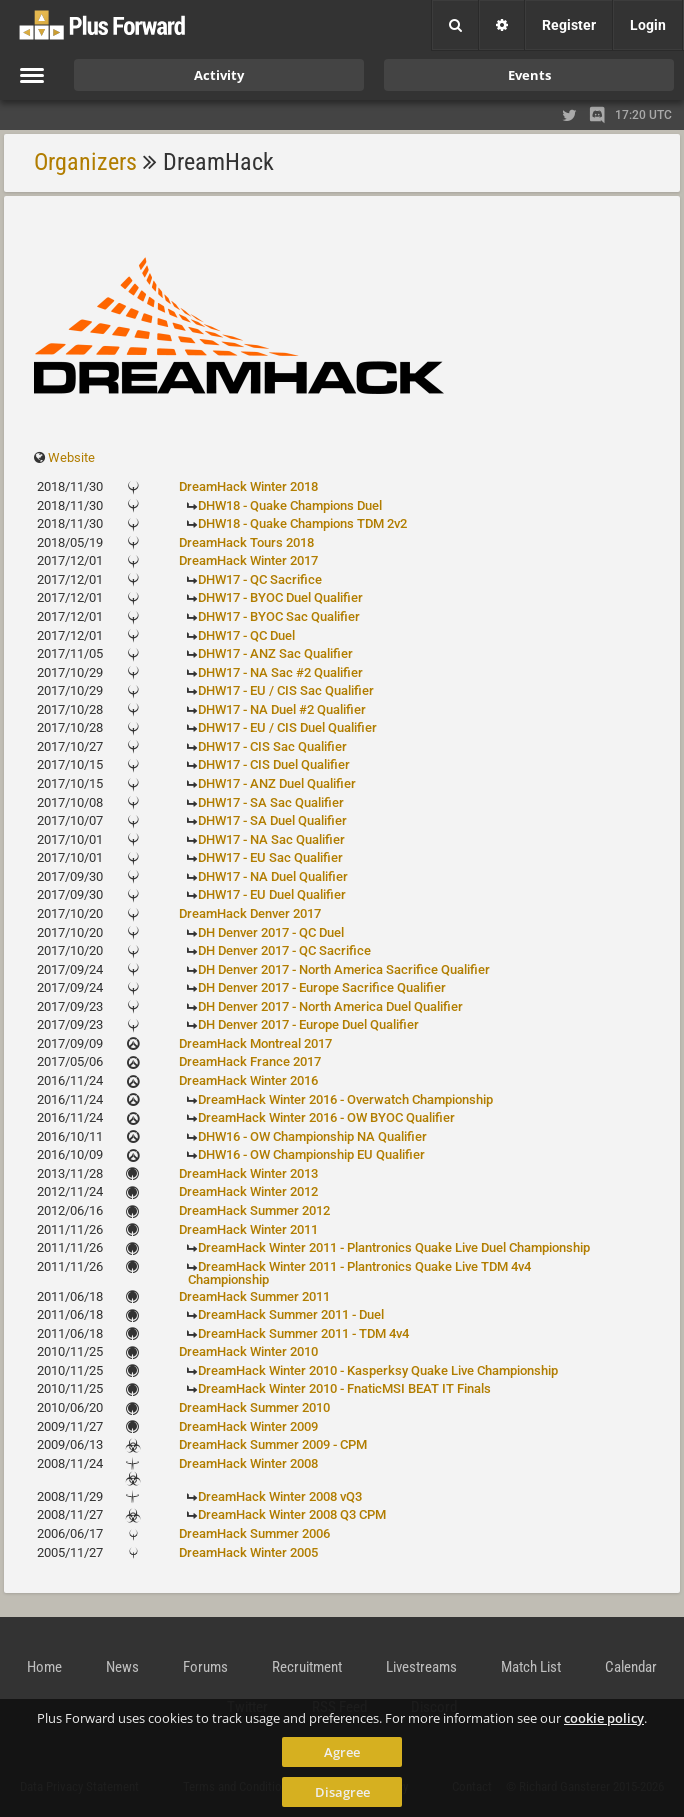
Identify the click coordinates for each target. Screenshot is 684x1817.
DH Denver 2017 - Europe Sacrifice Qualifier (322, 987)
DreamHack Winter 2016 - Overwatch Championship (345, 1099)
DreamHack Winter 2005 (248, 1552)
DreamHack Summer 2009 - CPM (273, 1444)
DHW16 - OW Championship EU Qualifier (311, 1154)
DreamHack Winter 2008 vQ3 (280, 1496)
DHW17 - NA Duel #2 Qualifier (282, 709)
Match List (531, 1667)
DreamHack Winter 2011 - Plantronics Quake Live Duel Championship (394, 1247)
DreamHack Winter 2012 (248, 1191)
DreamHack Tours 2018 (246, 542)
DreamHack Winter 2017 (248, 560)
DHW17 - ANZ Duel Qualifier (277, 783)
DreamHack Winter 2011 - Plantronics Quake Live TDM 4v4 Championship (359, 1273)
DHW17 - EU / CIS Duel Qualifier (287, 727)
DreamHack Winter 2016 (248, 1080)
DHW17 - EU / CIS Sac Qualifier (286, 690)
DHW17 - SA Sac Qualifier (271, 802)
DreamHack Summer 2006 (254, 1533)
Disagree (342, 1792)
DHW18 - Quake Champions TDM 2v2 (302, 523)
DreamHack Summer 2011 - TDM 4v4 (303, 1333)
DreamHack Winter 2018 (248, 486)
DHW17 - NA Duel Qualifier (273, 876)
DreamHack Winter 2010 (248, 1351)
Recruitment (307, 1667)
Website (71, 457)
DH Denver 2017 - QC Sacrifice (284, 950)
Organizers (85, 162)
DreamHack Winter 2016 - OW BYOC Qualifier (326, 1117)
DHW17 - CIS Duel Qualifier (274, 764)
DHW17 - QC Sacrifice (260, 579)
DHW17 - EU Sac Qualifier (270, 857)
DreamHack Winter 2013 (248, 1173)
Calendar (631, 1667)
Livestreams (421, 1667)
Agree (342, 1752)
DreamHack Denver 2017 (250, 913)
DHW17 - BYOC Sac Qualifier (279, 616)
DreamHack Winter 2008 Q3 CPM (292, 1514)
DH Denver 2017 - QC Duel (271, 932)
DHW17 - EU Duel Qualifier (272, 894)
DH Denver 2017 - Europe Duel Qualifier (308, 1024)
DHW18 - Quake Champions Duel (290, 505)
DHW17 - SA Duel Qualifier (272, 820)
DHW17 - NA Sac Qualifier (271, 839)
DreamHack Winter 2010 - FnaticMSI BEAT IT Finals (344, 1388)
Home (44, 1667)
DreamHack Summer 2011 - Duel (291, 1314)
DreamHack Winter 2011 (248, 1229)
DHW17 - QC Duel (246, 635)
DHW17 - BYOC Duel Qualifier (280, 597)
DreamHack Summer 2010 (254, 1407)
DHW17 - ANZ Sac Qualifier (275, 653)
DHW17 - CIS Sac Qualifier (272, 746)
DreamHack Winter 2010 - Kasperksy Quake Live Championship (378, 1370)
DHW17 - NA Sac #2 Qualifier (280, 672)
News (122, 1667)
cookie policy (604, 1718)
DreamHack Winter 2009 (248, 1426)
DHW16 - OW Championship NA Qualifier (312, 1136)
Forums (205, 1667)
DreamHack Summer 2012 (254, 1210)
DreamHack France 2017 (250, 1061)
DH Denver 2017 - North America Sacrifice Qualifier (344, 969)
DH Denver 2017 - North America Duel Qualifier (330, 1006)
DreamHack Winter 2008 (248, 1463)
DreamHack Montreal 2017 (255, 1043)
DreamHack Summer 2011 (254, 1296)
